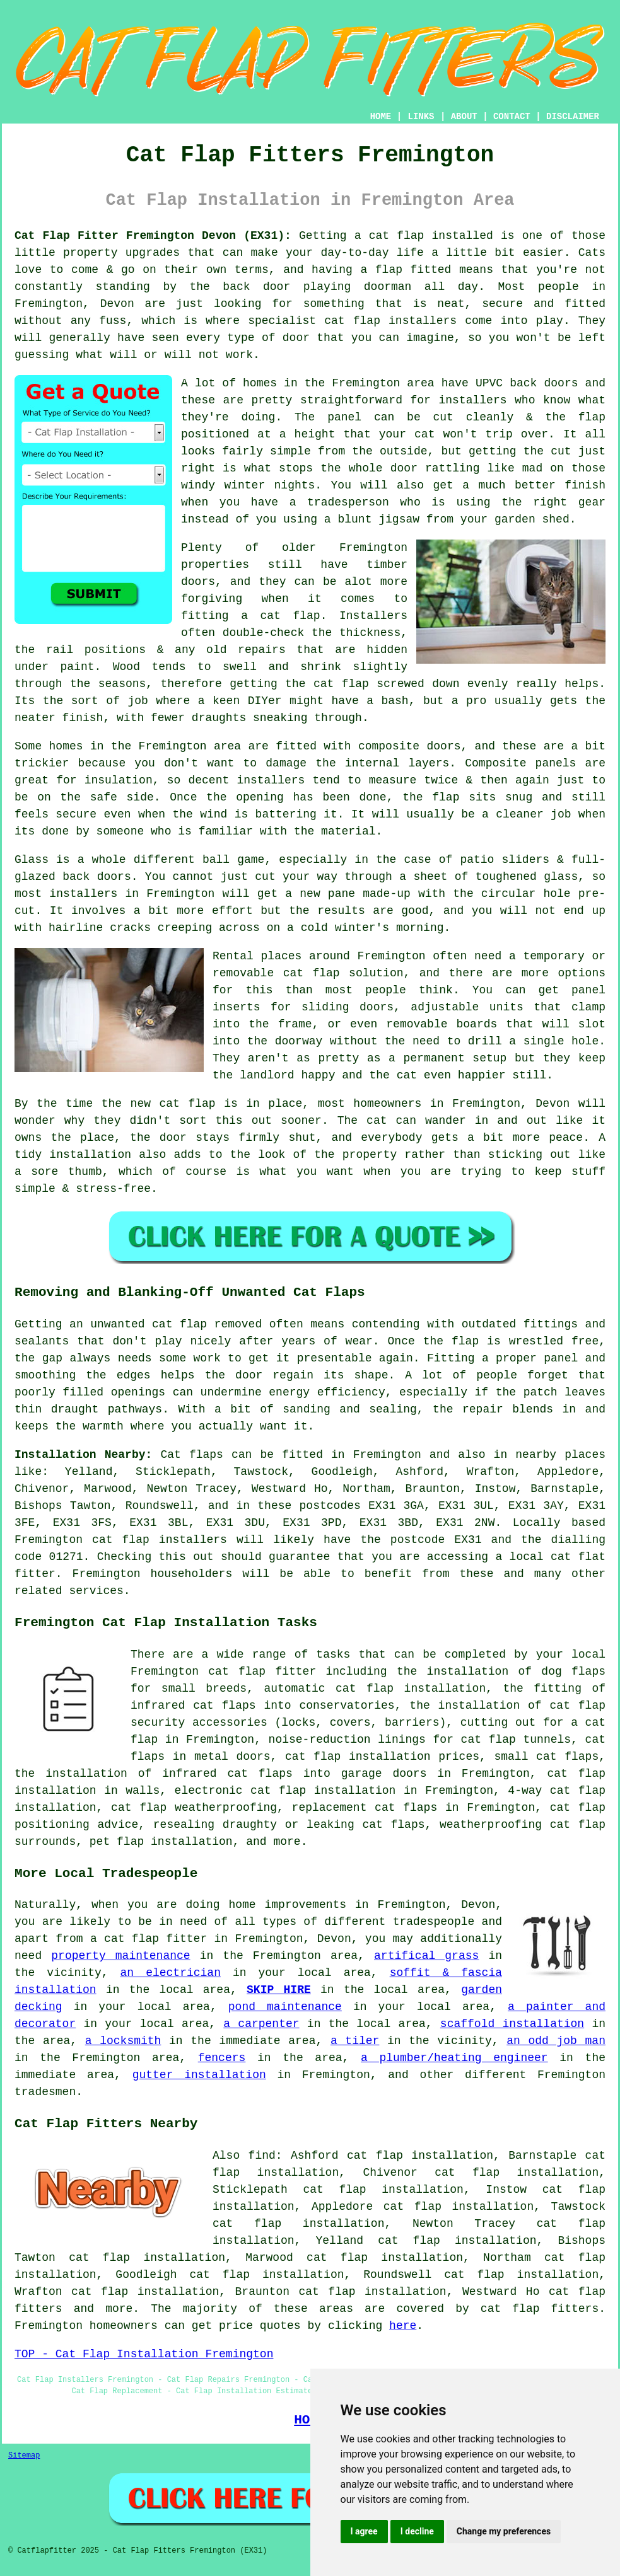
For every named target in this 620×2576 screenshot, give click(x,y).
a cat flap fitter (148, 1938)
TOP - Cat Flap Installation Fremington (144, 2354)
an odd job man (555, 2041)
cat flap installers (390, 321)
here (402, 2325)
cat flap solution (343, 973)
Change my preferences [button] (504, 2531)
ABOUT (464, 117)
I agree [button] (364, 2531)
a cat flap (280, 615)
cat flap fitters (540, 2308)
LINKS (420, 117)
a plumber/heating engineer (454, 2058)
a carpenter (261, 2024)
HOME (381, 117)
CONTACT (511, 117)
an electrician (170, 1973)
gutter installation (199, 2075)
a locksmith (123, 2041)
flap (445, 797)
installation (90, 1154)
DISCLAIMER (572, 117)
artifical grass (426, 1955)
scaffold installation (512, 2024)
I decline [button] (417, 2531)
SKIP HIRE (279, 1990)
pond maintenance (285, 2007)
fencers (222, 2058)
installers (472, 400)
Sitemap (24, 2455)
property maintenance (120, 1955)
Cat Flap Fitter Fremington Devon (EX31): (153, 235)
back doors (96, 876)
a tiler (354, 2041)
